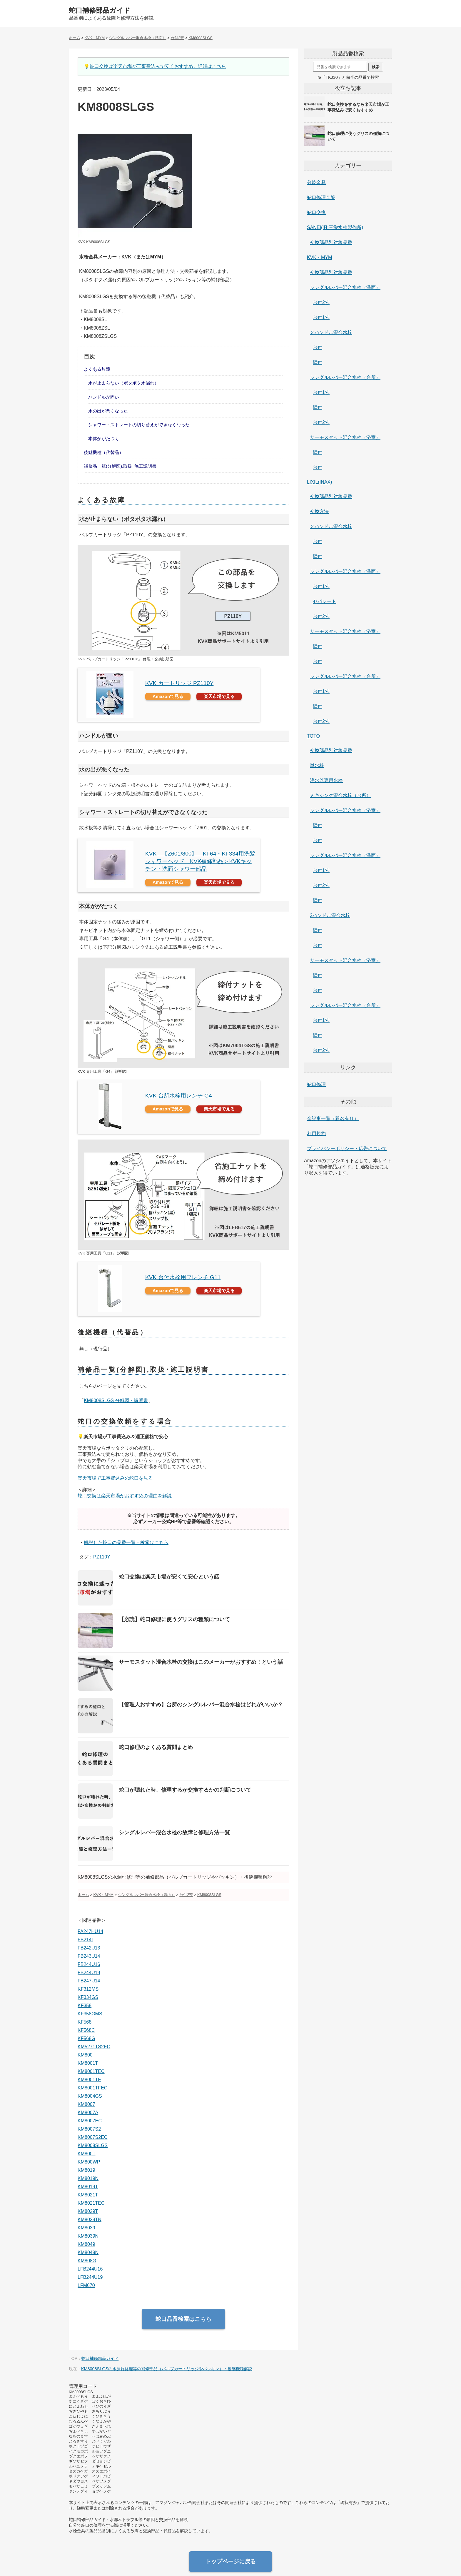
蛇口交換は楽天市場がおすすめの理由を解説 (125, 1495)
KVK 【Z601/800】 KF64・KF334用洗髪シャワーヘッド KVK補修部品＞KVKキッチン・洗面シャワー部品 (200, 861)
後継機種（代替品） (103, 452)
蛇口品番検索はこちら (183, 2319)
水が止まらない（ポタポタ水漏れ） (123, 382)
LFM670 (86, 2285)
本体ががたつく (103, 438)
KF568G (86, 2038)
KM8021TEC (91, 2203)
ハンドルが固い (103, 397)
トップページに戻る (231, 2561)
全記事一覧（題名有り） (333, 1118)
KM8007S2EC (92, 2137)
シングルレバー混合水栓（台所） (345, 377)
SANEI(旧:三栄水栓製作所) (335, 227)
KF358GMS (90, 2013)
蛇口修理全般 (321, 197)
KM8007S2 (89, 2128)
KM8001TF (89, 2079)
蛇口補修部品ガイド (100, 10)
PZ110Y (101, 1556)
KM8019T (88, 2186)
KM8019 (86, 2170)
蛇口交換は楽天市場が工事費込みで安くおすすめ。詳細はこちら (158, 66)
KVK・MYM (319, 257)
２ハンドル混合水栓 (331, 332)
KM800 (85, 2054)
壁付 (317, 362)
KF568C (86, 2030)
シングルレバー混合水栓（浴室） (345, 810)
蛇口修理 (316, 1084)
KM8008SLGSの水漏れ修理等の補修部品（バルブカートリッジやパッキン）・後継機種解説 (166, 2368)
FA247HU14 (90, 1931)
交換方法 (319, 511)
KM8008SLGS (93, 2145)
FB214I (85, 1939)
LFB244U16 (90, 2268)
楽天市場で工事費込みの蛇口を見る (115, 1478)
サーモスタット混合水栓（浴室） (345, 437)
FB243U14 (89, 1956)
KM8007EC (90, 2120)
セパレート (324, 601)
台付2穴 (321, 302)
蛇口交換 (316, 212)
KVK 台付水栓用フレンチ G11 (183, 1277)
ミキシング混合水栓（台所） (340, 795)
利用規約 (316, 1133)
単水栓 (317, 765)
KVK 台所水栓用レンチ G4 (178, 1095)
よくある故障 (97, 369)
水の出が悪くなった (108, 410)
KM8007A (88, 2112)
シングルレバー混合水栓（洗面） (345, 287)
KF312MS (88, 1989)
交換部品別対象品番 (331, 242)
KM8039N (88, 2235)
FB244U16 (89, 1964)
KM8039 (86, 2227)
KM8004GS (90, 2096)
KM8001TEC (91, 2071)
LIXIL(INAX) (319, 482)
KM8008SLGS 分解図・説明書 (116, 1400)
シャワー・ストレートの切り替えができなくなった (139, 424)
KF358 (84, 2005)
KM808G (87, 2260)
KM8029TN (89, 2219)
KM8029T (88, 2211)
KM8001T (88, 2063)
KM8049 (86, 2244)
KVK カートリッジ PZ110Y (179, 683)
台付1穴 (321, 317)
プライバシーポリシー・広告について (347, 1148)
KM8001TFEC (92, 2087)
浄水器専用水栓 (326, 780)
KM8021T (88, 2194)
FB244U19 (89, 1972)
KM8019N (88, 2178)
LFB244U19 (90, 2277)
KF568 (84, 2021)
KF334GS (88, 1997)
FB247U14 (89, 1980)
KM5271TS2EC (94, 2046)
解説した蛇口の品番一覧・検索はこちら (126, 1542)
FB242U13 (89, 1947)
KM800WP (89, 2161)
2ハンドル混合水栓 (330, 915)
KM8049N (88, 2252)
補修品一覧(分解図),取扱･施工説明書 (120, 466)
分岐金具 (316, 182)
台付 (317, 347)
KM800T (86, 2153)
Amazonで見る (168, 696)
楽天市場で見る (219, 696)
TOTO (313, 736)
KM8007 (86, 2104)
